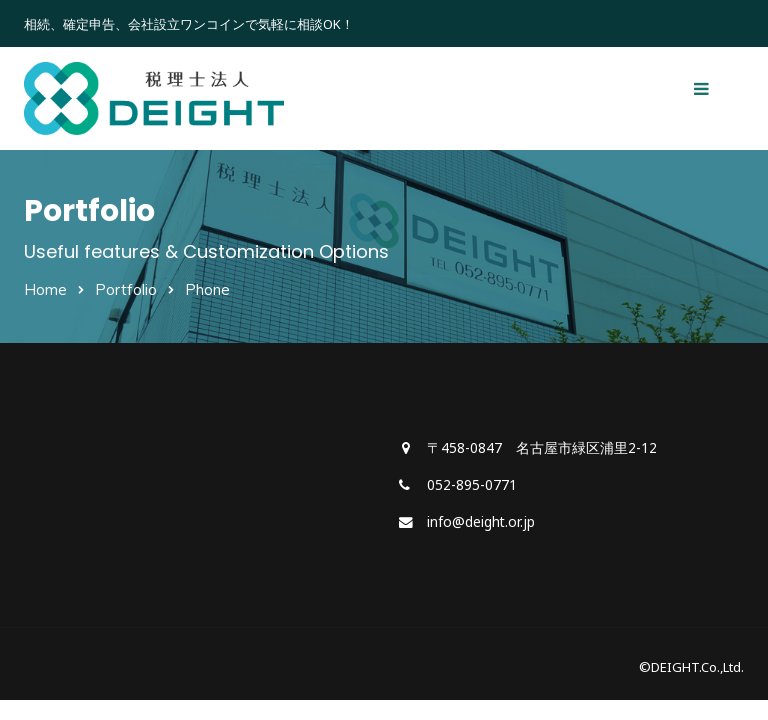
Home (45, 289)
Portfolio (126, 289)
